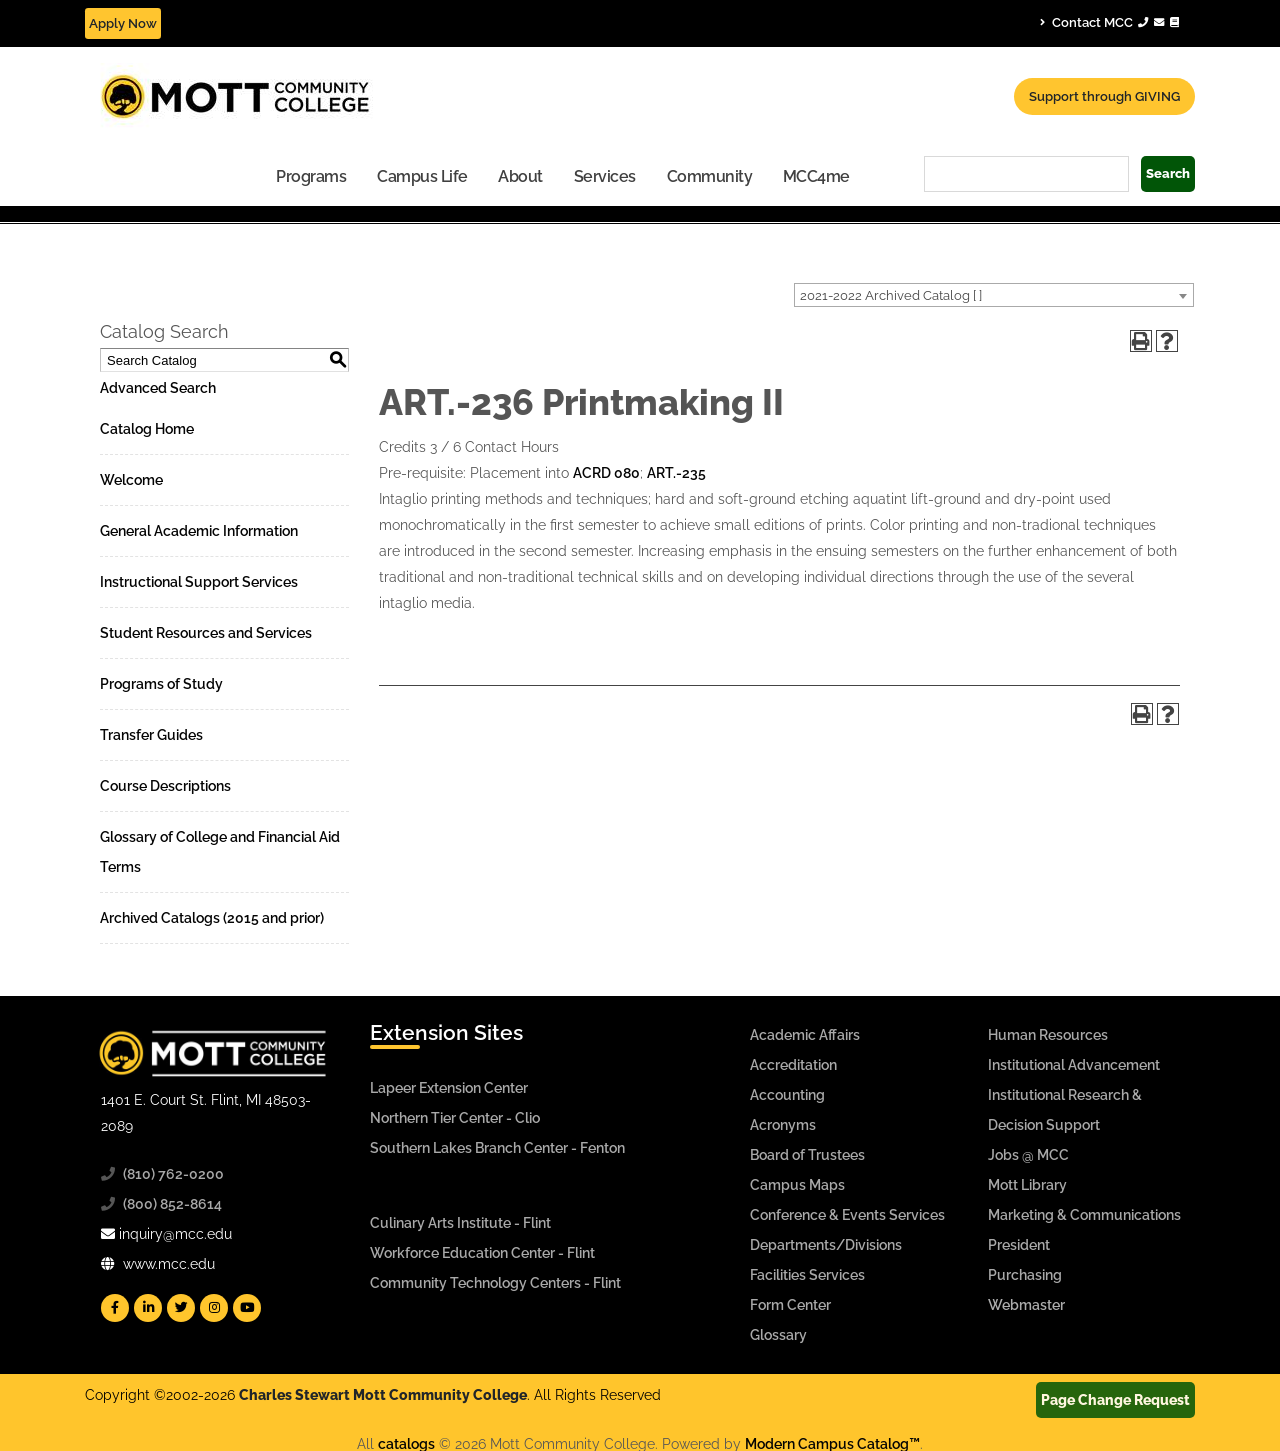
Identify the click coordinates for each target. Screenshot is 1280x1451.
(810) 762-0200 (173, 1174)
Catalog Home (147, 429)
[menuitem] (311, 175)
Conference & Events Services (847, 1215)
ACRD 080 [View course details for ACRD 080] (606, 473)
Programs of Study (161, 684)
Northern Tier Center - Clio (455, 1118)
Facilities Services (807, 1275)
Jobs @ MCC (1028, 1155)
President (1019, 1245)
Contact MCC (1109, 22)
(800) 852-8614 (172, 1204)
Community (710, 176)
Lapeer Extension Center (449, 1088)
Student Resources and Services (206, 633)
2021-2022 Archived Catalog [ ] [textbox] (891, 295)
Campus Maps (797, 1185)
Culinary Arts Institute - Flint (460, 1223)
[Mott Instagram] (214, 1308)
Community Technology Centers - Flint (495, 1283)
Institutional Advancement (1074, 1065)
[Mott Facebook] (115, 1308)
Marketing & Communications (1084, 1215)
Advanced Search (158, 388)
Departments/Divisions (826, 1245)
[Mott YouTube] (247, 1308)
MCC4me (816, 176)
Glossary (778, 1335)
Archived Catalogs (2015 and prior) (212, 918)
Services (605, 176)
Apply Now (123, 23)
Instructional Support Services (199, 582)
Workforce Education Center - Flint (482, 1253)
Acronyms (783, 1125)
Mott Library (1027, 1185)
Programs (311, 176)
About (520, 176)
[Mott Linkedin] (148, 1308)
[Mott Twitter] (181, 1308)
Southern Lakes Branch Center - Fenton (497, 1148)
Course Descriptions (165, 786)
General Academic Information (199, 531)
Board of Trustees (807, 1155)
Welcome (131, 480)
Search (1168, 173)
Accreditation (793, 1065)
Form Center (790, 1305)
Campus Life (422, 176)
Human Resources (1048, 1035)
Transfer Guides (151, 735)
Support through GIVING (1104, 96)
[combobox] (994, 295)
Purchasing (1025, 1275)
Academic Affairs (805, 1035)
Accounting (787, 1095)
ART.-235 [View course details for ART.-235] (676, 473)
